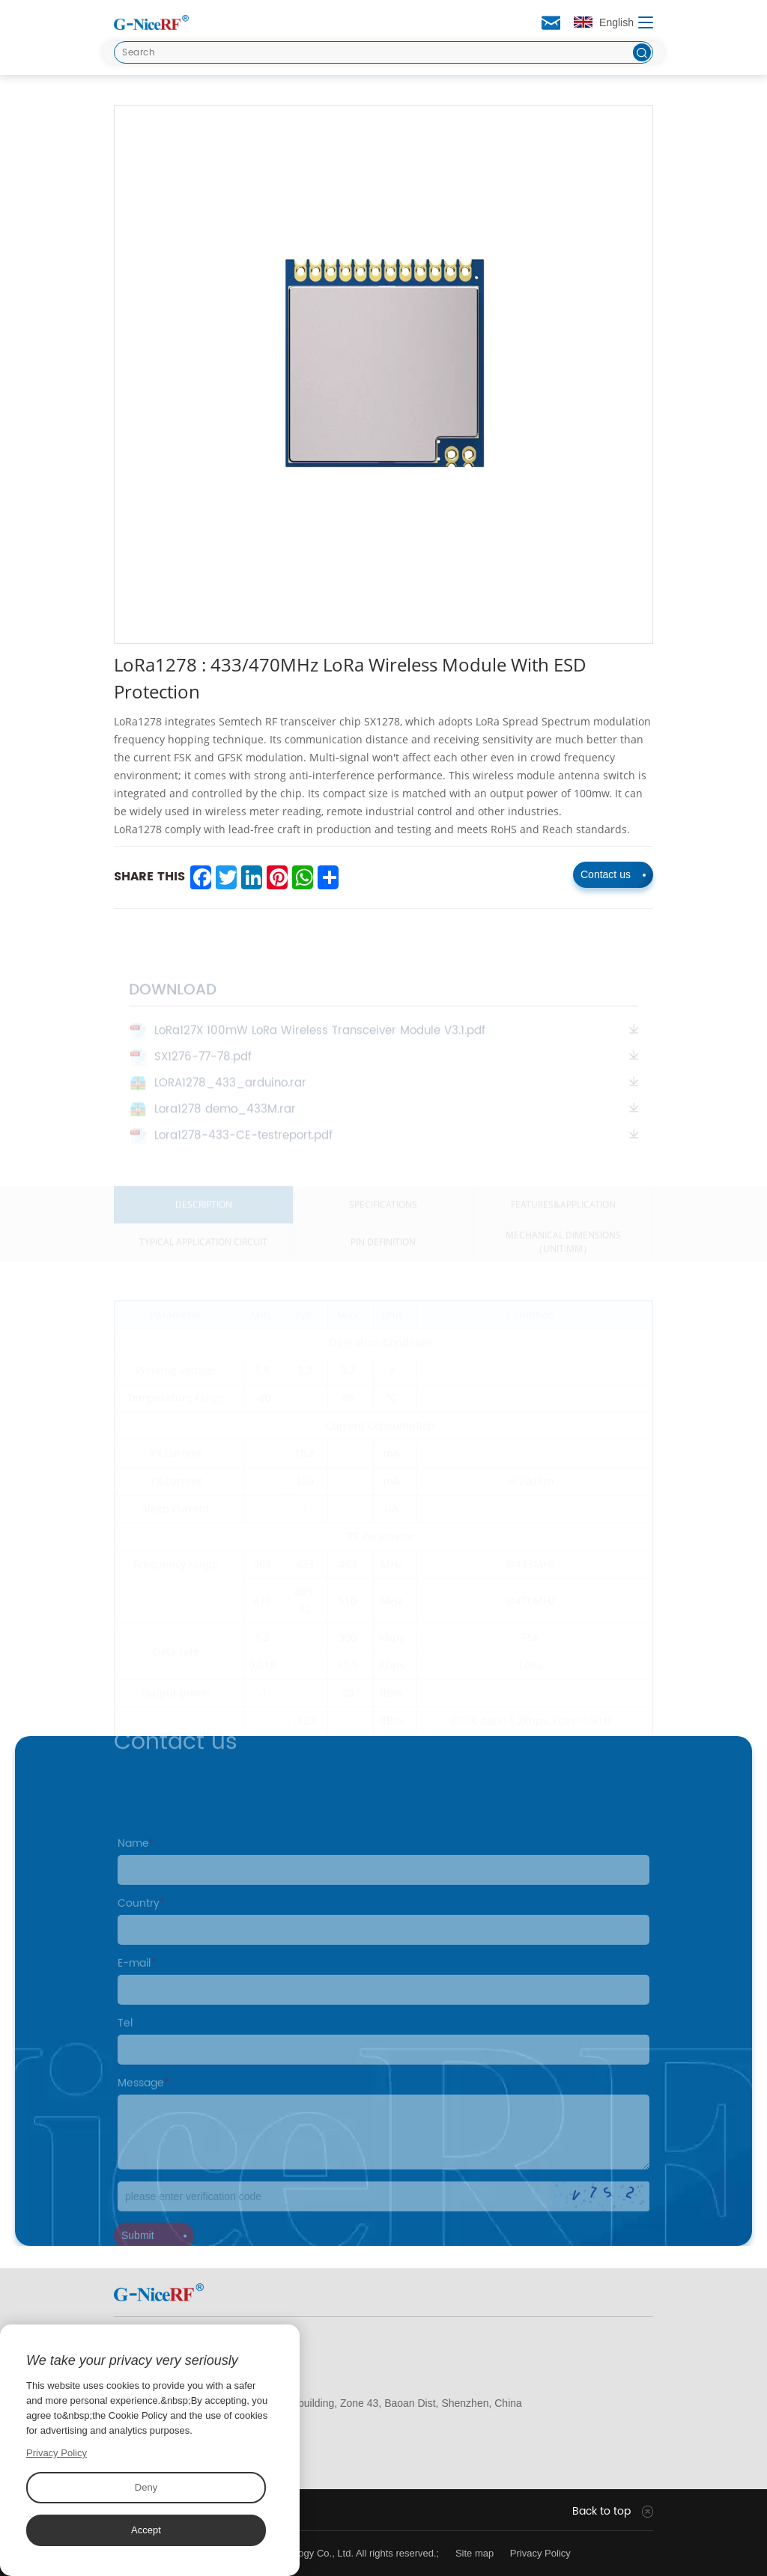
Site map (474, 2553)
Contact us (613, 874)
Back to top (601, 2511)
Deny (146, 2487)
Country (141, 1920)
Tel (125, 2040)
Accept (146, 2530)
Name (136, 1860)
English (604, 22)
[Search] (383, 52)
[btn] (642, 52)
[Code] (383, 2214)
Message (143, 2100)
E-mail (137, 1980)
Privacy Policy (540, 2553)
